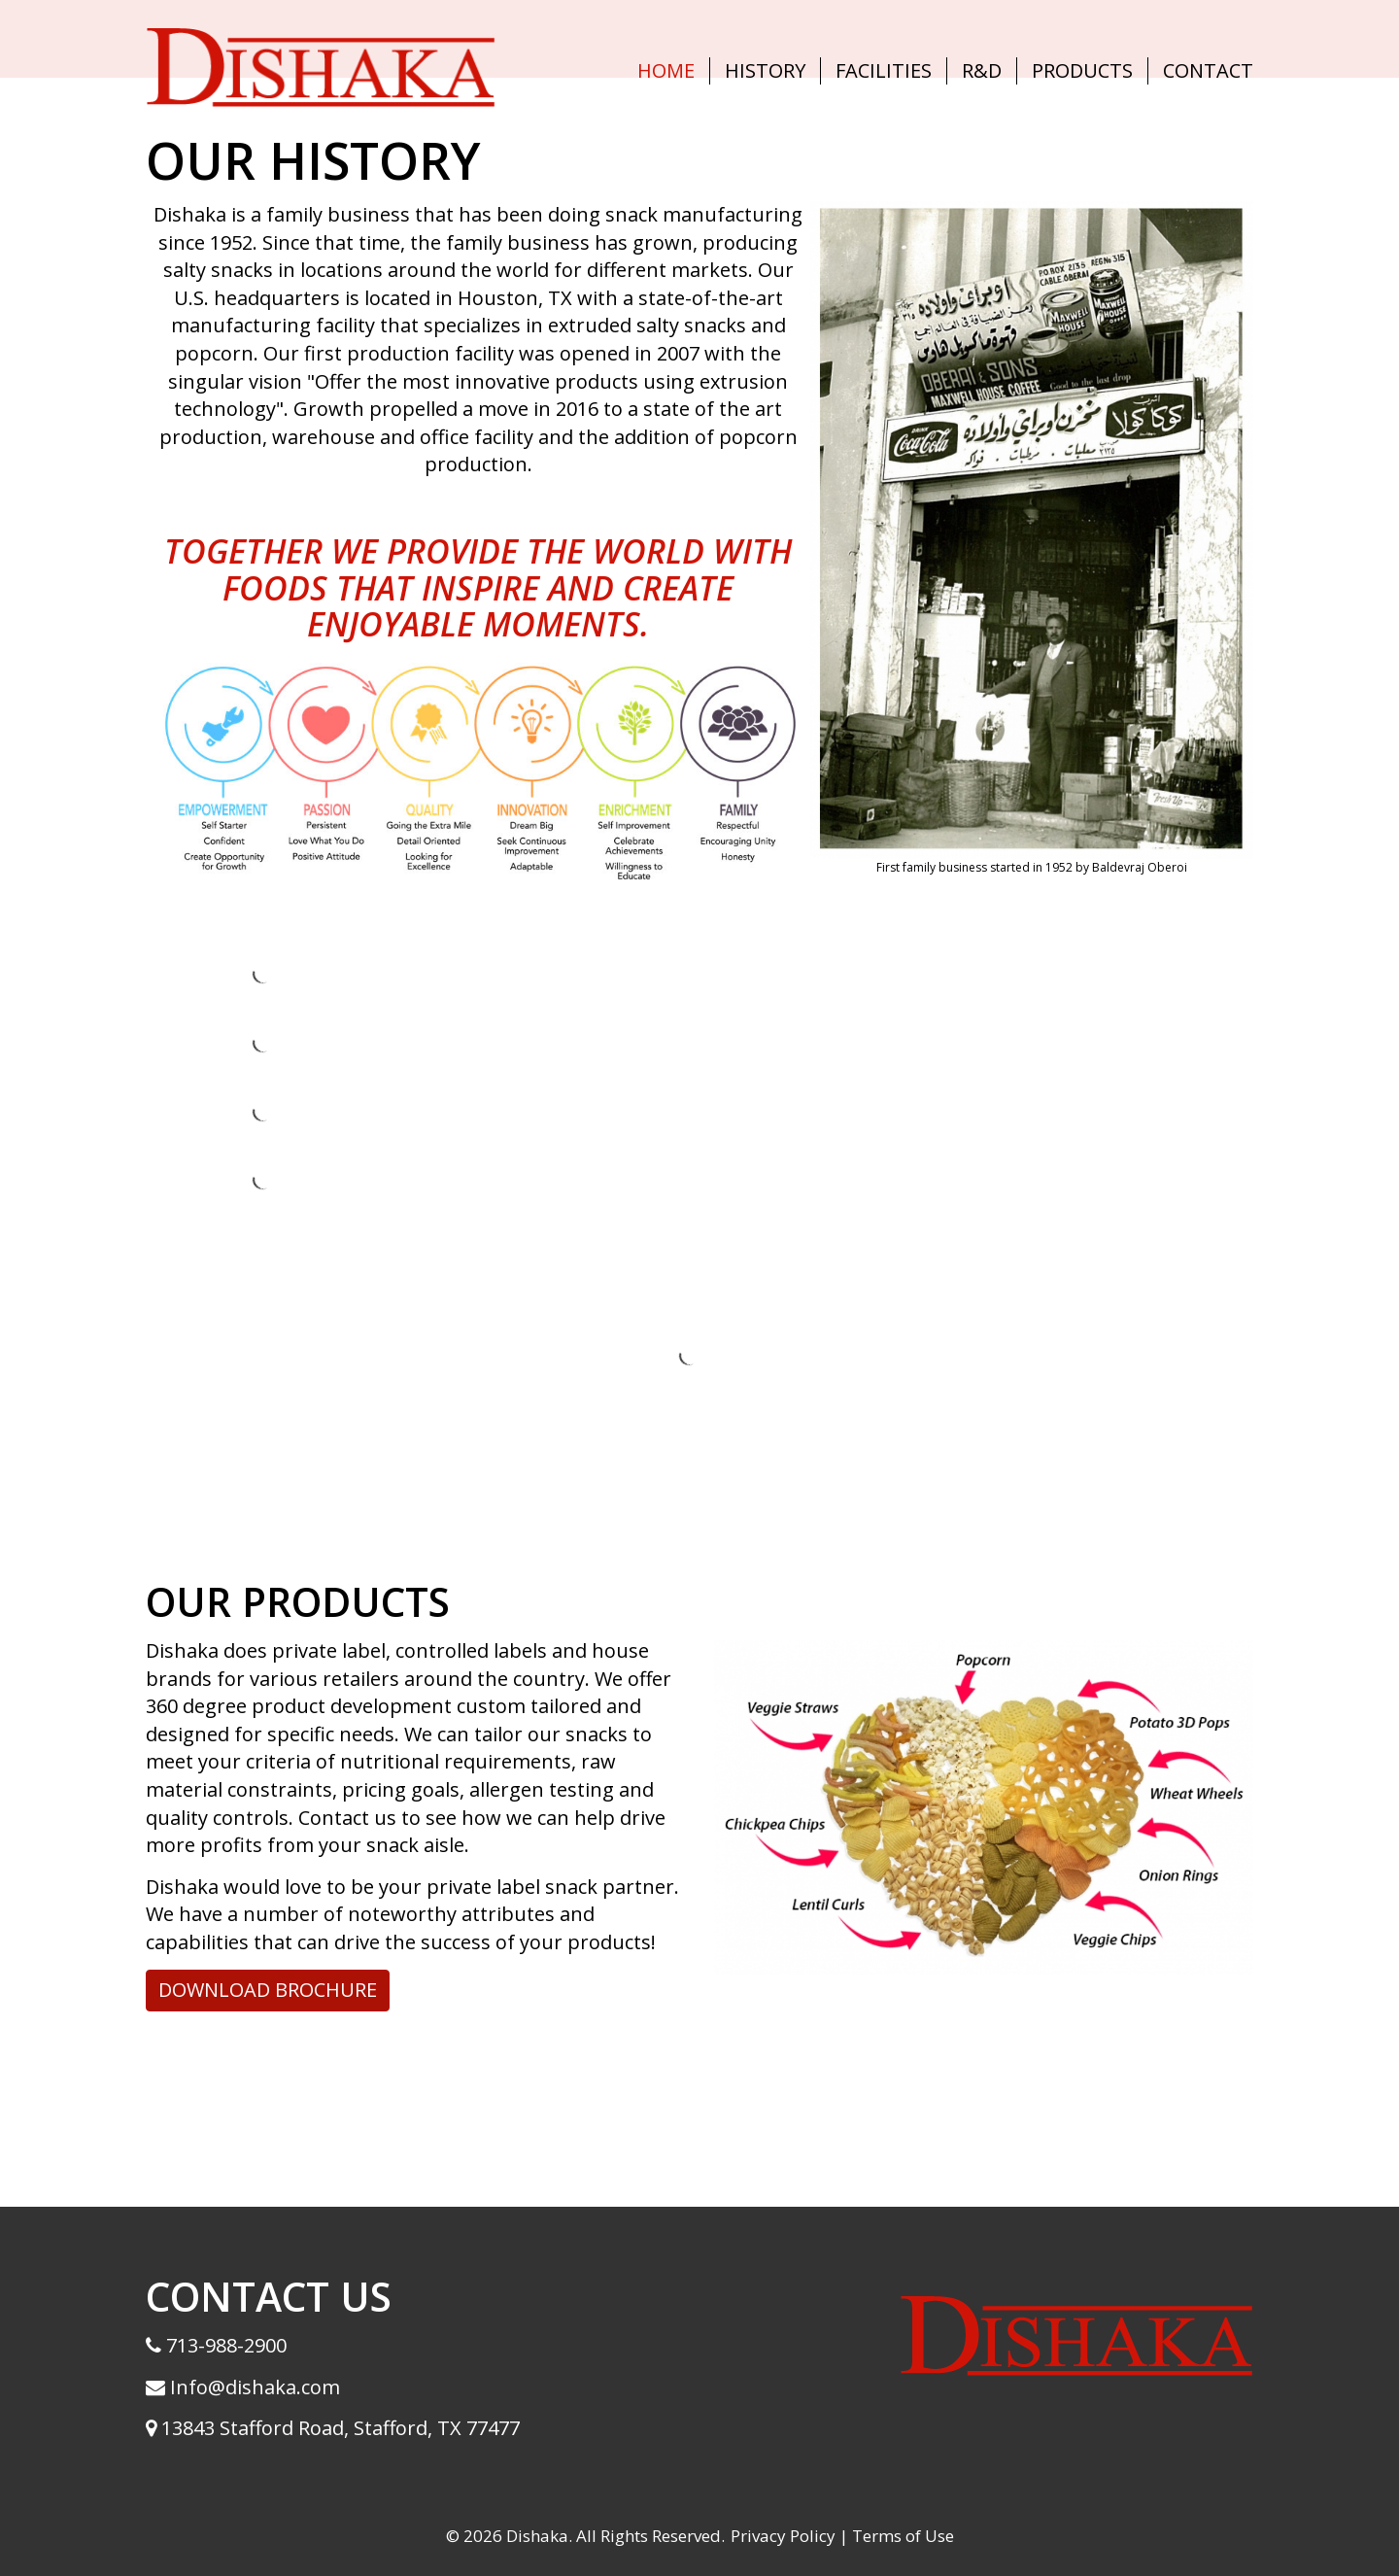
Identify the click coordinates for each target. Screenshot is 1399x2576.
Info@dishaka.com (252, 2387)
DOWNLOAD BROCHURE (267, 1989)
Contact (1208, 70)
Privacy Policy (783, 2535)
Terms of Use (903, 2535)
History (765, 70)
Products (1082, 70)
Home (666, 70)
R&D (982, 70)
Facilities (884, 70)
